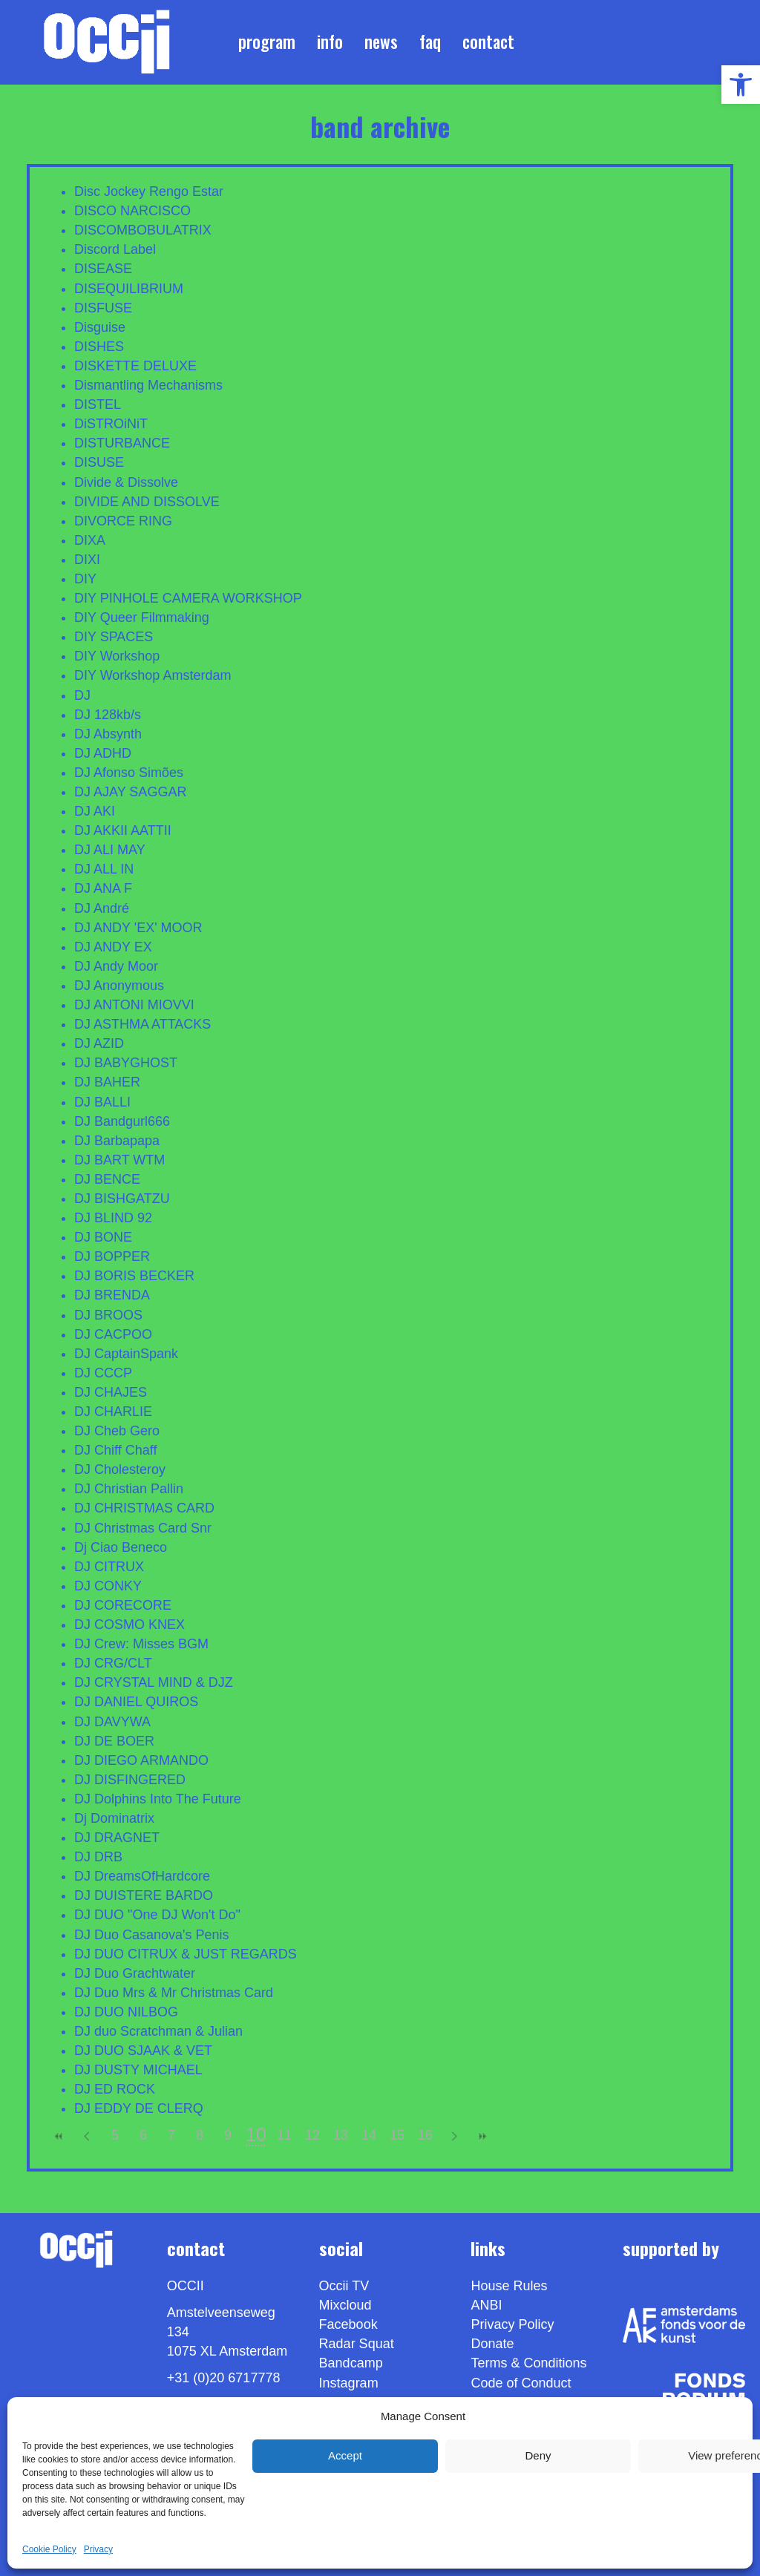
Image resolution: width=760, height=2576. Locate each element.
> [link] (453, 2136)
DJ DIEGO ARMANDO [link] (141, 1760)
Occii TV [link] (344, 2285)
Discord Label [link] (115, 249)
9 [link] (228, 2135)
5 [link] (115, 2135)
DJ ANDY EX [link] (113, 947)
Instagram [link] (349, 2383)
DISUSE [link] (99, 462)
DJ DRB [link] (98, 1856)
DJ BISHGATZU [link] (122, 1198)
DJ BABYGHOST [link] (125, 1062)
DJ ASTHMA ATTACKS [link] (142, 1024)
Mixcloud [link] (345, 2305)
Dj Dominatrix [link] (114, 1818)
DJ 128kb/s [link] (107, 714)
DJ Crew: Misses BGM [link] (141, 1643)
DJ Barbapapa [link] (117, 1140)
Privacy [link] (98, 2549)
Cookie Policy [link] (49, 2549)
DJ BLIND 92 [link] (113, 1217)
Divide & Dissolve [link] (126, 482)
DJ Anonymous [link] (119, 985)
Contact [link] (488, 41)
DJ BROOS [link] (108, 1315)
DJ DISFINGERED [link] (130, 1779)
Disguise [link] (99, 327)
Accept (345, 2455)
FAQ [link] (430, 41)
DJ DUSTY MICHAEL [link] (138, 2069)
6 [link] (143, 2135)
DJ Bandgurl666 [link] (122, 1121)
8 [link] (199, 2135)
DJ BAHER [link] (107, 1082)
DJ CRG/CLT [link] (113, 1663)
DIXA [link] (89, 540)
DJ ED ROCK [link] (114, 2089)
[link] (740, 84)
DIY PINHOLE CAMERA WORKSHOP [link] (188, 598)
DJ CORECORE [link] (122, 1605)
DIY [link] (85, 578)
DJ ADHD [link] (102, 753)
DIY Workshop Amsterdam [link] (152, 675)
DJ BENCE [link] (107, 1179)
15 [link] (397, 2135)
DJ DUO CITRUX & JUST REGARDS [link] (185, 1954)
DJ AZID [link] (99, 1043)
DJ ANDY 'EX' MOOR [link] (138, 927)
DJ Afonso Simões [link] (128, 772)
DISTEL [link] (97, 404)
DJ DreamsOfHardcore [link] (142, 1876)
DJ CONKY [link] (108, 1586)
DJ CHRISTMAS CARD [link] (144, 1508)
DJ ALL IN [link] (104, 869)
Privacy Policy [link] (512, 2324)
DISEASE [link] (103, 268)
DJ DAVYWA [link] (112, 1721)
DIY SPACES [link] (113, 636)
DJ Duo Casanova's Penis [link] (151, 1934)
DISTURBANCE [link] (122, 443)
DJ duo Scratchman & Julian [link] (158, 2031)
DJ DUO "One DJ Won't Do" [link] (157, 1914)
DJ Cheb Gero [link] (117, 1430)
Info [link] (330, 41)
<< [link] (59, 2136)
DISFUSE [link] (103, 308)
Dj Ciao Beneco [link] (120, 1547)
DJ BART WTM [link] (119, 1160)
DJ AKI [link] (94, 811)
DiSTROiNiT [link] (111, 423)
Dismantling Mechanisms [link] (148, 385)
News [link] (381, 41)
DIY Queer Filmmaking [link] (141, 617)
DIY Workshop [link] (117, 656)
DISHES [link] (99, 346)
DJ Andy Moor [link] (116, 966)
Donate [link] (492, 2343)
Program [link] (266, 41)
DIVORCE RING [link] (123, 521)
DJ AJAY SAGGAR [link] (130, 791)
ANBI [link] (486, 2305)
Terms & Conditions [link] (528, 2363)
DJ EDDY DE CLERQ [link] (138, 2108)
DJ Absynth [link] (108, 734)
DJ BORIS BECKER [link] (134, 1275)
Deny (538, 2455)
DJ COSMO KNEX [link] (129, 1624)
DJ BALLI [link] (102, 1102)
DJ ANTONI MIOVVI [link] (134, 1004)
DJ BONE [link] (103, 1237)
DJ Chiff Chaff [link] (115, 1450)
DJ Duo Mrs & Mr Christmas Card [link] (173, 1992)
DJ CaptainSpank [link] (126, 1353)
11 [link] (284, 2135)
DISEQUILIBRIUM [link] (128, 288)
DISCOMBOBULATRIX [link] (143, 230)
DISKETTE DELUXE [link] (135, 365)
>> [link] (482, 2136)
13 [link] (340, 2135)
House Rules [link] (509, 2285)
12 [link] (312, 2135)
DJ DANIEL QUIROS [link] (136, 1701)
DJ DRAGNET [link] (117, 1837)
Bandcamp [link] (351, 2363)
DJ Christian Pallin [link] (128, 1488)
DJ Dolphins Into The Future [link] (157, 1799)
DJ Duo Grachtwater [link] (134, 1973)
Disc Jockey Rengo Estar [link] (148, 191)
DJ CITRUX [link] (109, 1566)
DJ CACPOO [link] (113, 1334)
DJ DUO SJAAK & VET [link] (143, 2050)
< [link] (87, 2136)
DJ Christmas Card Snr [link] (143, 1528)
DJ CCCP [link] (103, 1373)
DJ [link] (82, 695)
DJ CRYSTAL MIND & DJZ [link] (153, 1682)
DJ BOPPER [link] (112, 1256)
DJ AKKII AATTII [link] (122, 830)
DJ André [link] (101, 908)
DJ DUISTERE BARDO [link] (143, 1895)
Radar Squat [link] (356, 2343)
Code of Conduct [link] (521, 2383)
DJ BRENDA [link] (112, 1295)
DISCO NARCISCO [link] (132, 210)
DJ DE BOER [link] (114, 1741)
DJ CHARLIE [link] (113, 1411)
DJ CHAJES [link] (110, 1392)
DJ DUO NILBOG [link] (126, 2012)
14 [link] (368, 2135)
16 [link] (425, 2135)
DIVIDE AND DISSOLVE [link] (147, 501)
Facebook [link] (348, 2324)
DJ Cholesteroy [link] (120, 1469)
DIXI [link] (87, 559)
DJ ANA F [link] (103, 888)
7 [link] (171, 2135)
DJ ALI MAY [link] (109, 849)
